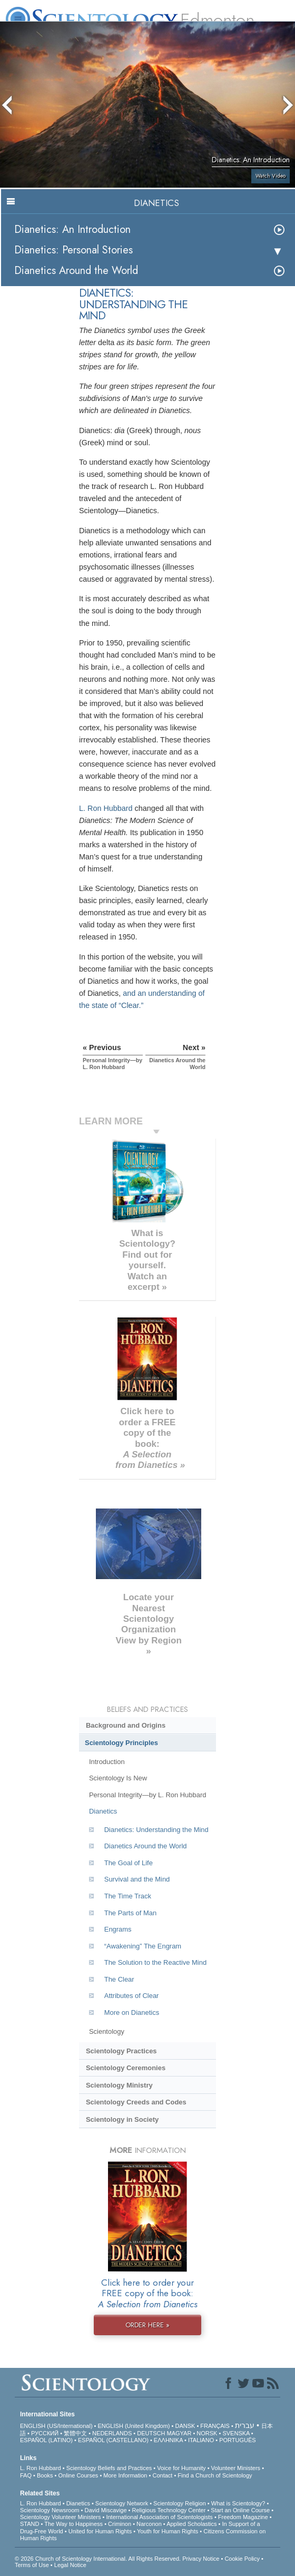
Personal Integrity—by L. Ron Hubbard (147, 1795)
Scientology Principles (121, 1743)
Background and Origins (125, 1725)
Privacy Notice (200, 2558)
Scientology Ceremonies (125, 2068)
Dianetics (103, 1811)
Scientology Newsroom (50, 2510)
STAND (29, 2524)
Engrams (118, 1929)
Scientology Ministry (119, 2085)
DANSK (185, 2426)
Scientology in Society (122, 2119)
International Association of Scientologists (159, 2517)
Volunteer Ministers (236, 2468)
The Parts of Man (130, 1913)
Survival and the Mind (137, 1879)
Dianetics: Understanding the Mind (156, 1830)
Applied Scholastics (191, 2524)
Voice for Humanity (181, 2468)
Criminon (119, 2524)
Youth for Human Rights (167, 2531)
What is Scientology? (238, 2503)
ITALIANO (201, 2440)
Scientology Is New (118, 1778)
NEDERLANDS (112, 2433)
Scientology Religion (179, 2503)
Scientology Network (121, 2503)
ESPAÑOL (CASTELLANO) (113, 2440)
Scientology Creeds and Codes (136, 2102)
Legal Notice (70, 2565)
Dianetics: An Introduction (72, 229)
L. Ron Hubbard (106, 808)
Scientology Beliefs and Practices (109, 2468)
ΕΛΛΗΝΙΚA (168, 2440)
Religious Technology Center (169, 2510)
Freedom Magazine (243, 2517)
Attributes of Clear (131, 1996)
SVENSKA (235, 2433)
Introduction (107, 1762)
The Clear (119, 1979)
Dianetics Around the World (76, 270)
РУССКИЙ (44, 2433)
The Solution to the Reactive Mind (155, 1962)
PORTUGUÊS (237, 2440)
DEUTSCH (151, 2433)
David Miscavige (105, 2510)
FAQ (26, 2475)
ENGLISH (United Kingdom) (134, 2426)
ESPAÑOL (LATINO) (46, 2440)
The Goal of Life (128, 1863)
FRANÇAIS (215, 2426)
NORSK (206, 2433)
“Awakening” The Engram (142, 1946)
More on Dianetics (131, 2012)
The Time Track (127, 1896)
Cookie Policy (242, 2558)
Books (45, 2475)
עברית (244, 2425)
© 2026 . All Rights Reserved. (98, 2558)
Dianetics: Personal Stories (73, 250)
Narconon (149, 2524)
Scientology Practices (121, 2051)
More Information (125, 2475)
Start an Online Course (240, 2510)
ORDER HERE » (147, 2325)
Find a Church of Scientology (215, 2475)
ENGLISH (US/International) (56, 2426)
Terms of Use (32, 2565)
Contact (162, 2475)
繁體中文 (75, 2433)
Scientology (106, 2031)
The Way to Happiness (73, 2524)
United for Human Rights (100, 2531)
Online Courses (78, 2475)
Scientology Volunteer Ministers (60, 2517)
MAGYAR (179, 2433)
